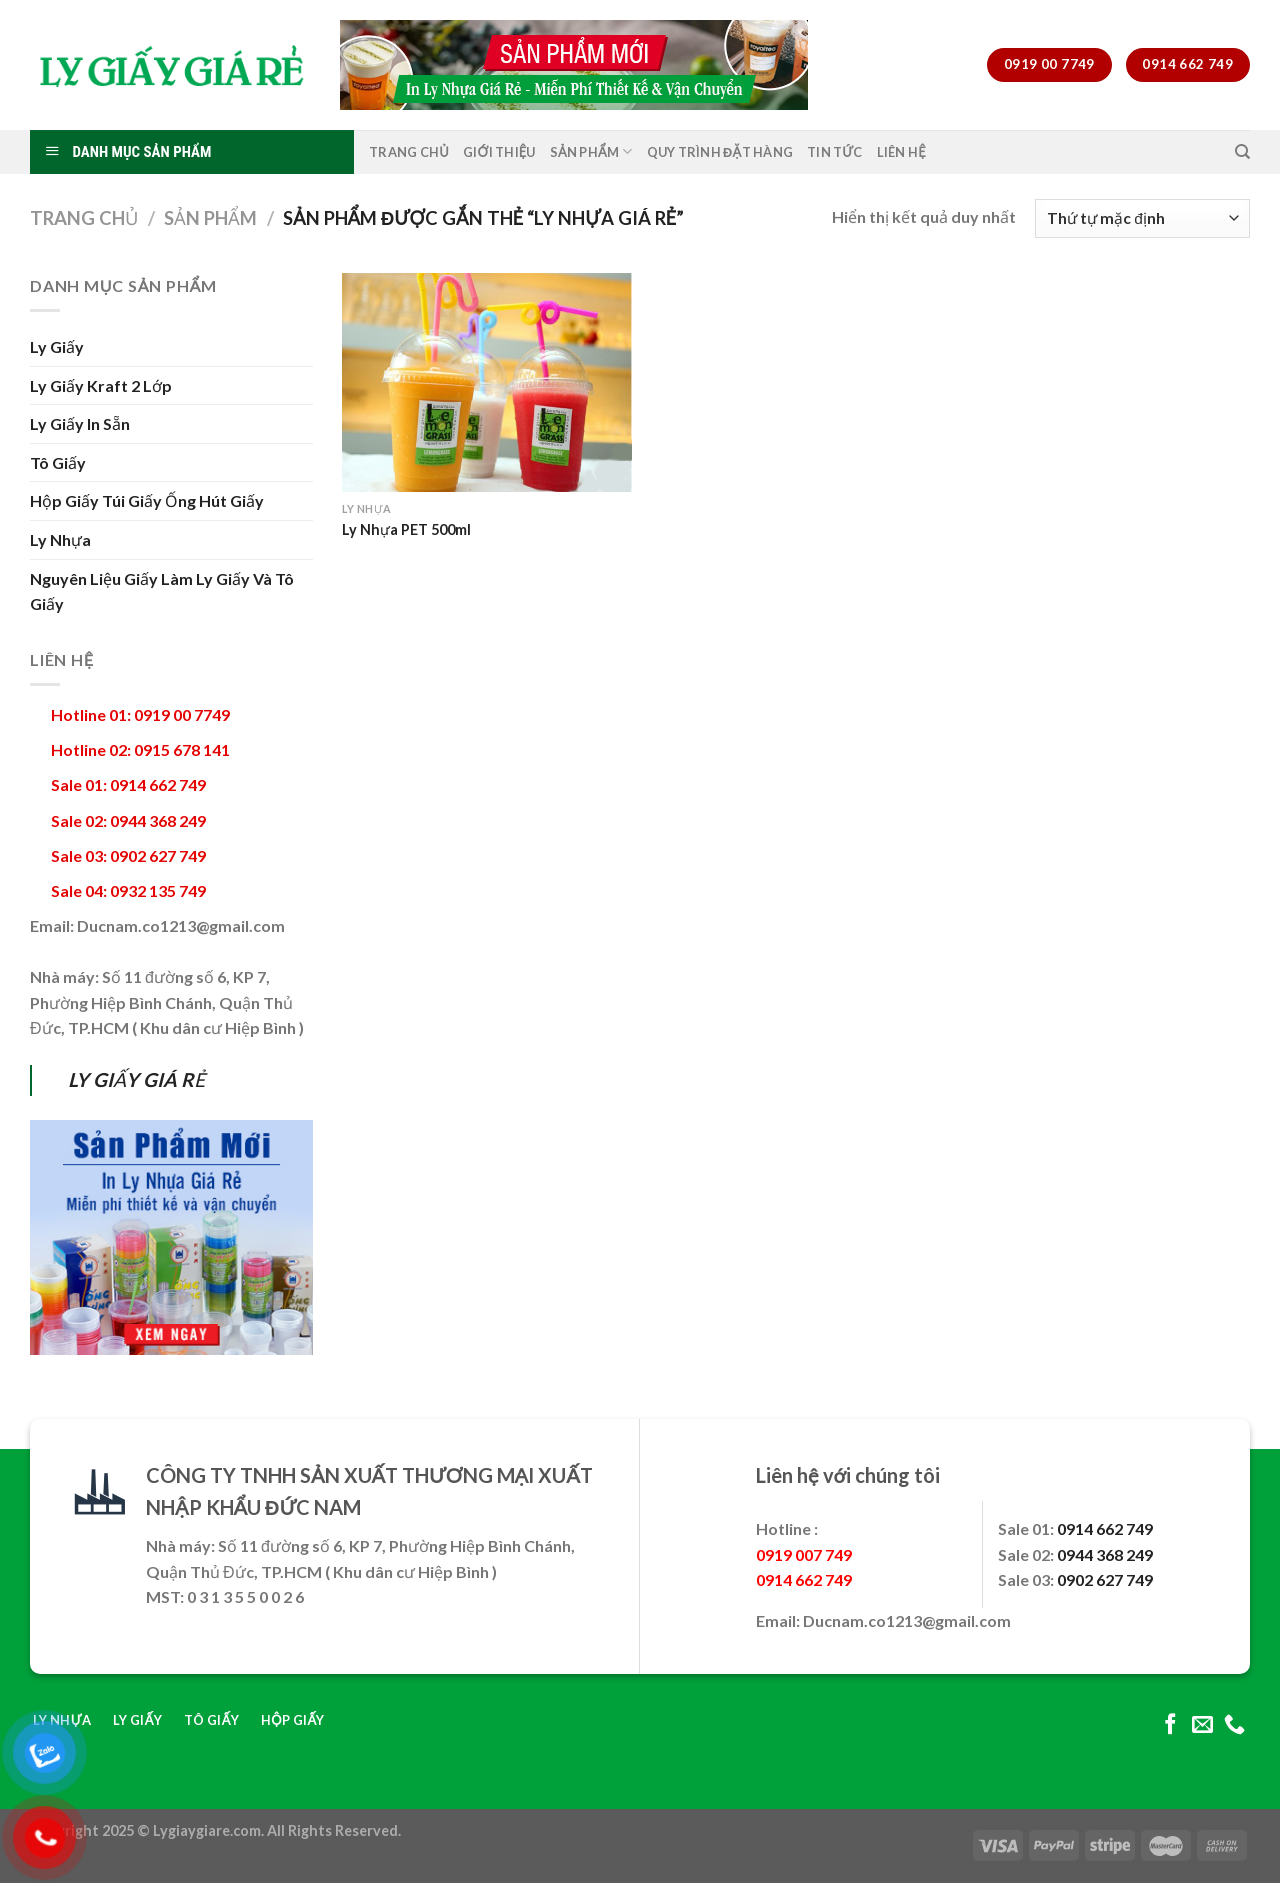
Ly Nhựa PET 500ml (406, 529)
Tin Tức (835, 152)
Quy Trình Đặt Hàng (720, 152)
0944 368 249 (1105, 1554)
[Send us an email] (1202, 1725)
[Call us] (1234, 1725)
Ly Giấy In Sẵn (80, 423)
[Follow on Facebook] (1170, 1725)
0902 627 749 (1105, 1579)
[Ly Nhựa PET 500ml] (487, 382)
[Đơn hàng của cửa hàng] (1142, 218)
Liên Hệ (901, 152)
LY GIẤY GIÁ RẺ (136, 1079)
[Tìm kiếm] (1242, 152)
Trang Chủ (409, 152)
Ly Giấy (57, 346)
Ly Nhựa (60, 539)
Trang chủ (84, 218)
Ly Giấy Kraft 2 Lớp (101, 385)
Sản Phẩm (591, 151)
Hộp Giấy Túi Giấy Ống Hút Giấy (147, 500)
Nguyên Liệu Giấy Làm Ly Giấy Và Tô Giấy (162, 591)
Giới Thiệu (499, 152)
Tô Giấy (58, 462)
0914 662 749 (1105, 1528)
